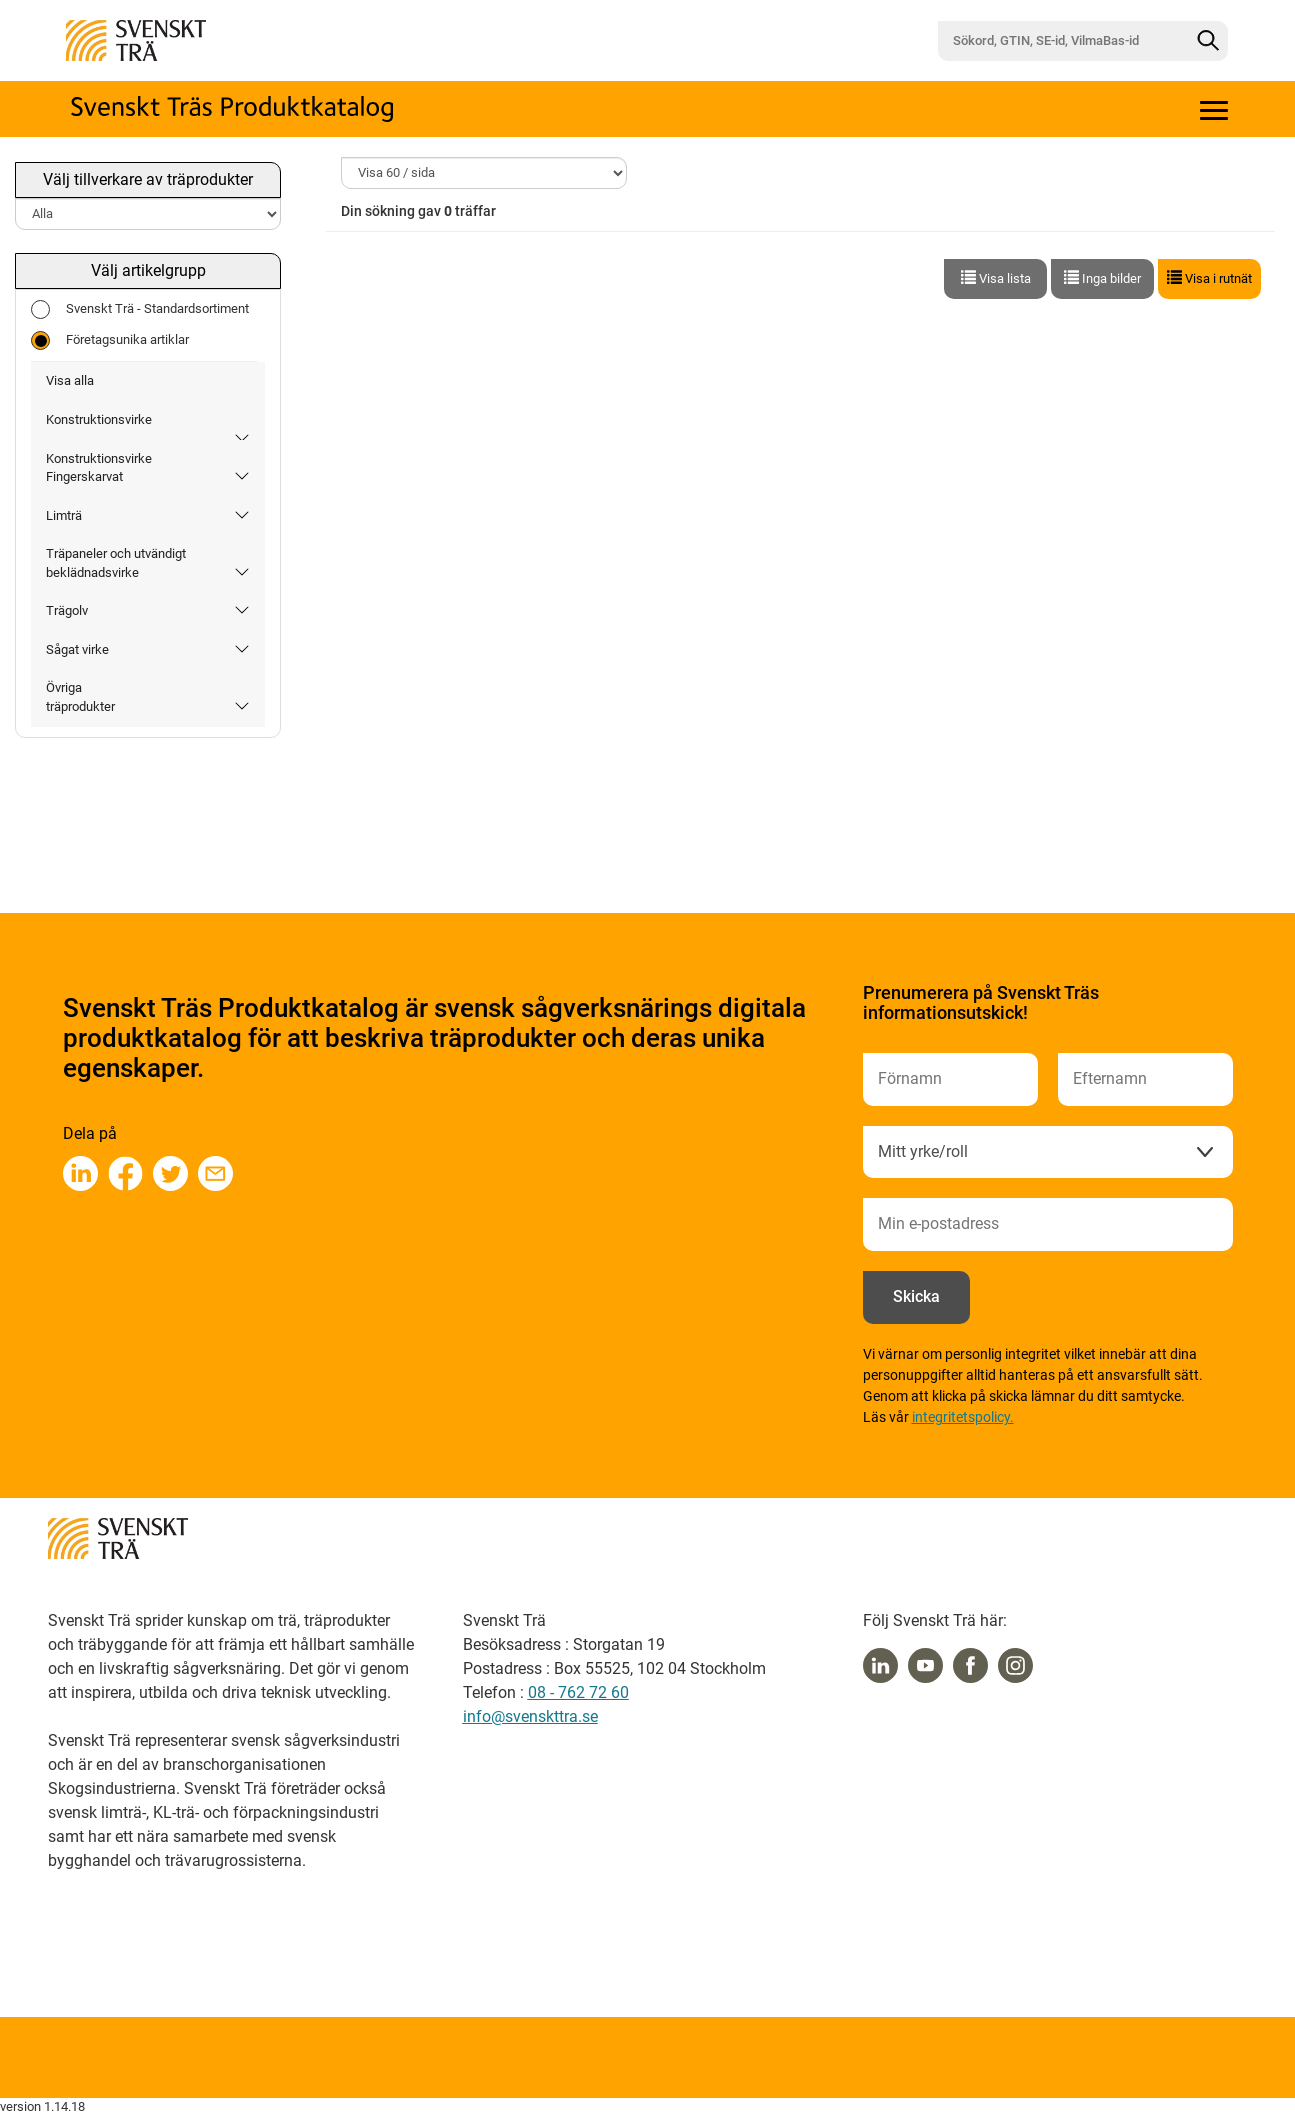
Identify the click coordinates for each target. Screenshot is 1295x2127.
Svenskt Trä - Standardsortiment (140, 309)
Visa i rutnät (1209, 278)
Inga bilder (1102, 278)
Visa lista (996, 278)
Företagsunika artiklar (110, 340)
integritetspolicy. (963, 1417)
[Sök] (1208, 41)
